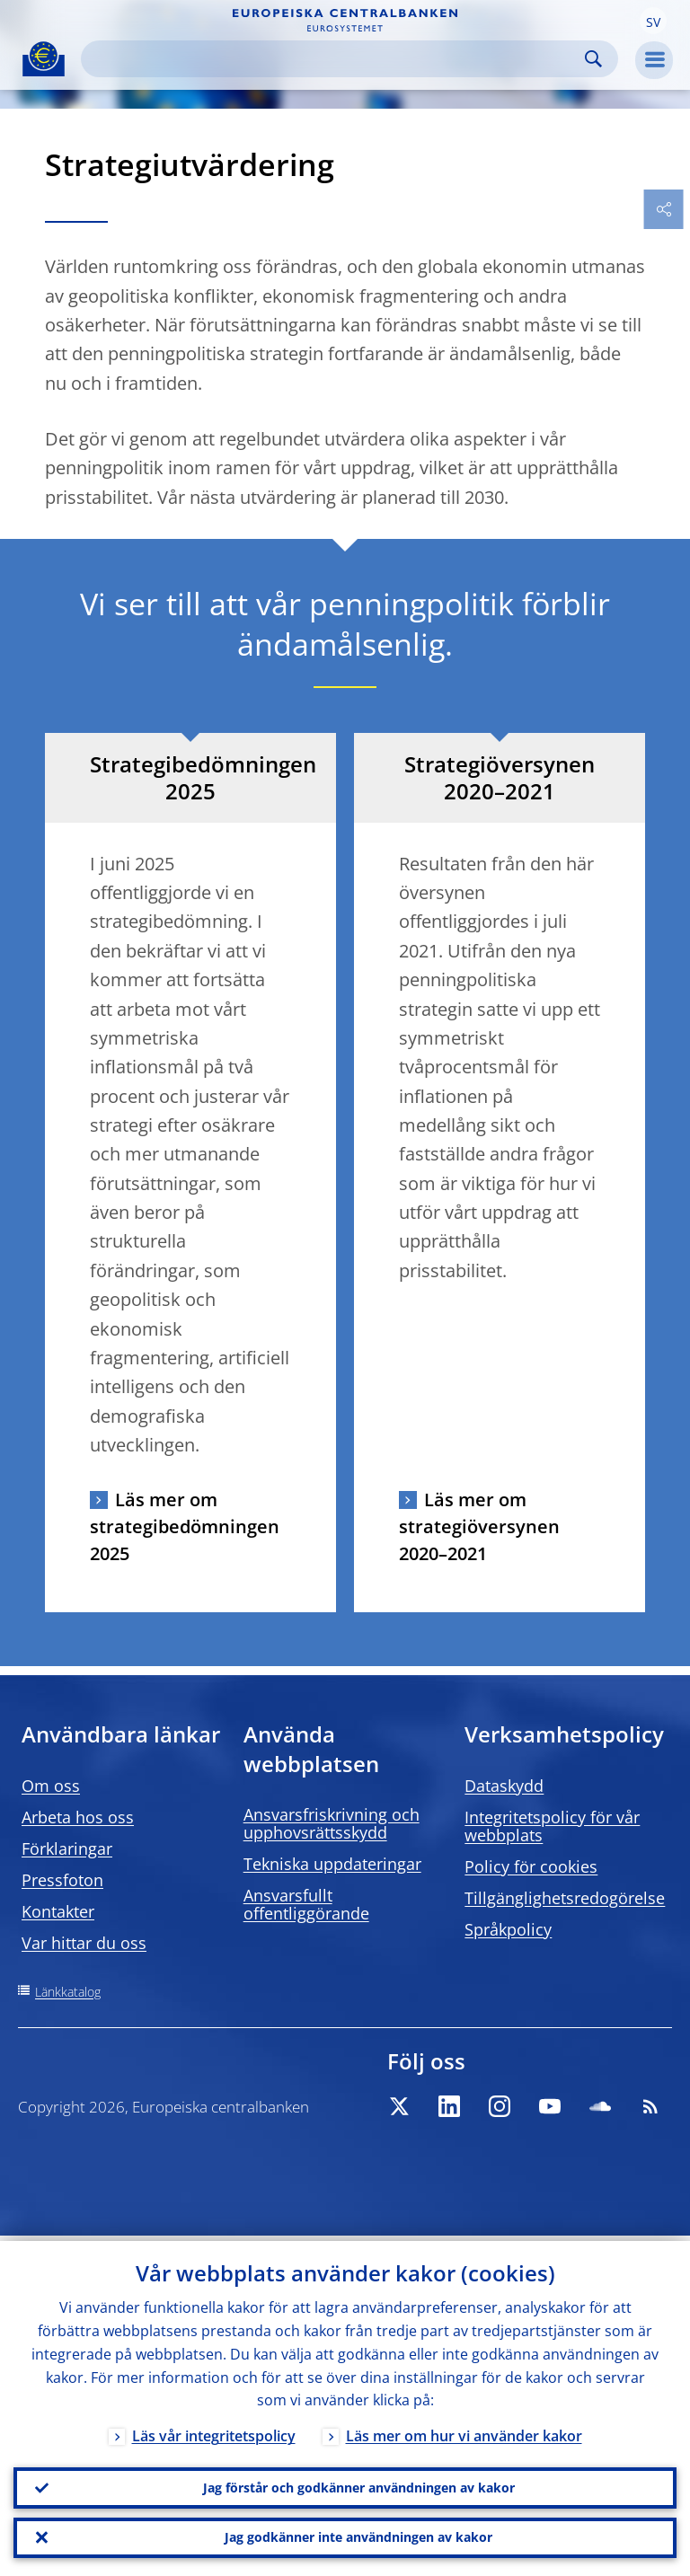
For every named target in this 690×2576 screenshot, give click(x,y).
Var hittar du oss (84, 1943)
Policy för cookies (530, 1866)
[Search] (335, 59)
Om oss (51, 1785)
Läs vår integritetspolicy (214, 2431)
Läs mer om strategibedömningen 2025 (184, 1526)
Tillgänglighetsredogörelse (564, 1898)
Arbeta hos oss (78, 1817)
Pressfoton (62, 1880)
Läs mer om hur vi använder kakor (464, 2431)
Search (593, 59)
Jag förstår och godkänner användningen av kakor (359, 2483)
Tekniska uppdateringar (332, 1864)
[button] (653, 20)
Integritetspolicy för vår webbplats (552, 1826)
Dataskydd (504, 1785)
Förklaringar (67, 1848)
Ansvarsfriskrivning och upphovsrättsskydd (331, 1823)
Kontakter (58, 1911)
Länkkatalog (68, 1991)
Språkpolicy (508, 1929)
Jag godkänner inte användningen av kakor (358, 2536)
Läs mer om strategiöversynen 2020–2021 (479, 1526)
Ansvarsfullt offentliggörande (306, 1904)
